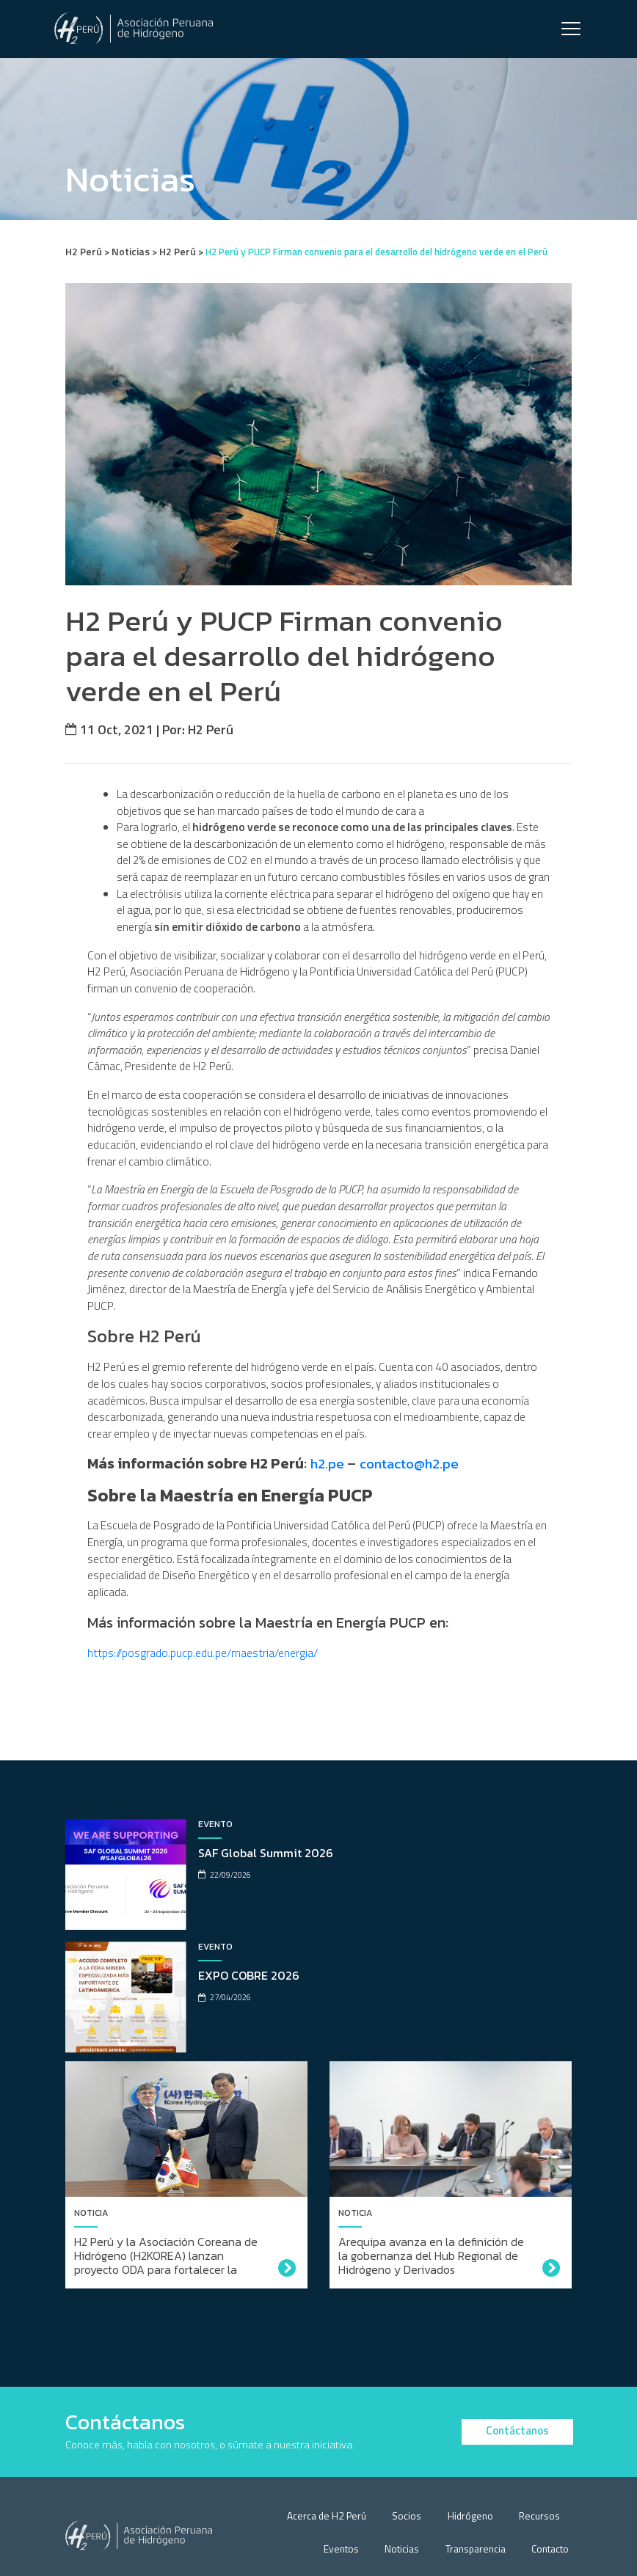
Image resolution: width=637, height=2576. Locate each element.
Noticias (410, 2475)
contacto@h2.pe (414, 1531)
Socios (419, 2442)
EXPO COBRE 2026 (485, 1924)
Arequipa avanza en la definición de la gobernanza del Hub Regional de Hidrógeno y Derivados (431, 2190)
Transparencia (479, 2475)
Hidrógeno (477, 2442)
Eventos (353, 2475)
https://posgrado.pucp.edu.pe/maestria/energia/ (202, 1724)
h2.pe (329, 1531)
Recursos (541, 2442)
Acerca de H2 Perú (343, 2442)
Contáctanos (517, 2356)
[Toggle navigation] (571, 30)
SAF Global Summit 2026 (237, 1924)
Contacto (551, 2475)
